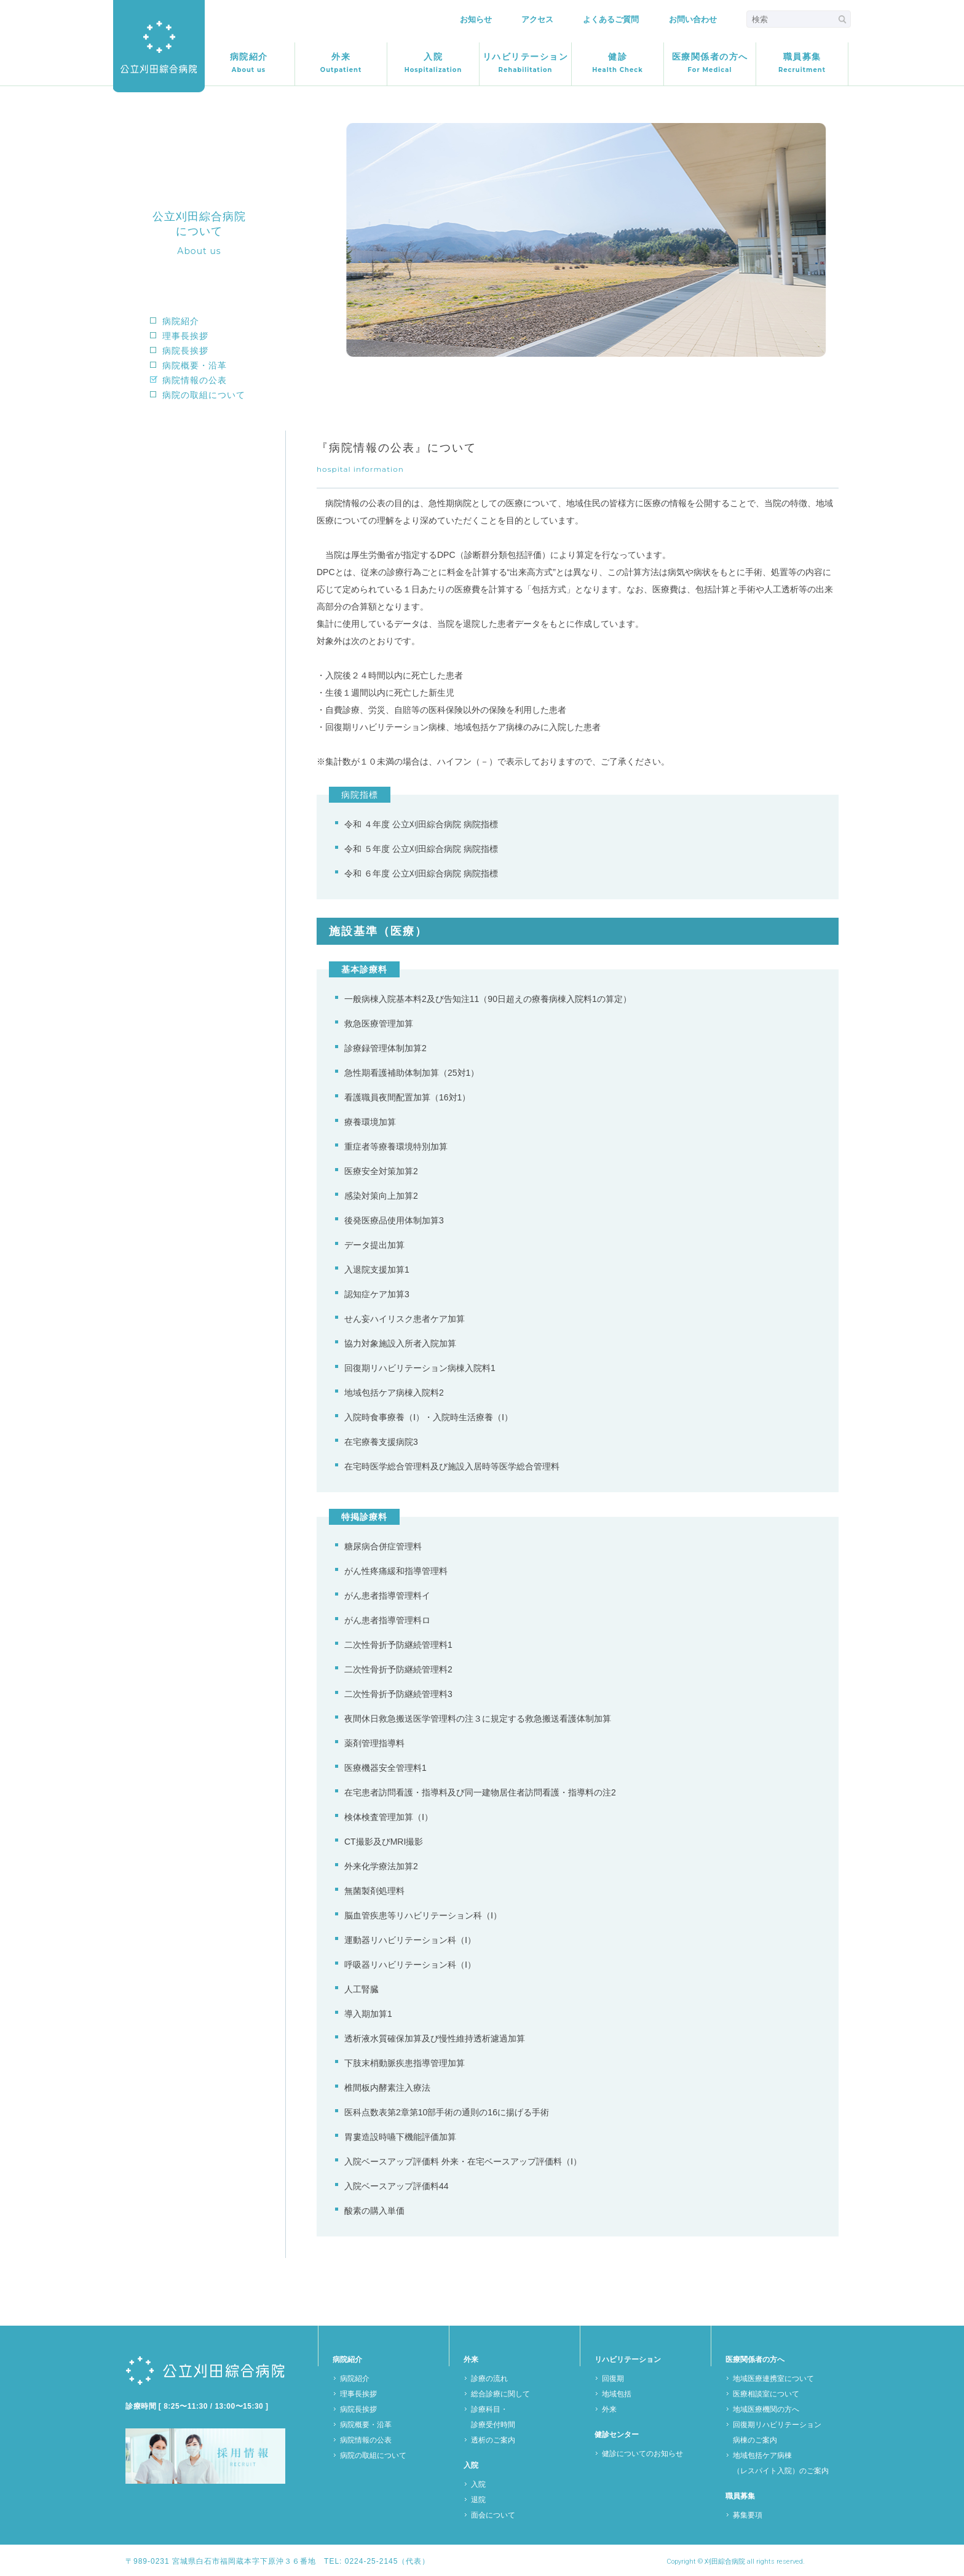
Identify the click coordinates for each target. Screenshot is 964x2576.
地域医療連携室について (773, 2378)
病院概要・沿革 (194, 365)
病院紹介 (249, 63)
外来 (341, 63)
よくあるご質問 (611, 19)
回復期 (613, 2378)
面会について (493, 2515)
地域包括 (616, 2394)
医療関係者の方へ (710, 63)
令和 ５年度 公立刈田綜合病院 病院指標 (421, 849)
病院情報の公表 (194, 380)
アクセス (537, 19)
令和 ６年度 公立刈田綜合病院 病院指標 (421, 873)
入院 (433, 63)
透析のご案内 (493, 2440)
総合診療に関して (500, 2394)
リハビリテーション (526, 63)
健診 (617, 63)
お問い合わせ (693, 19)
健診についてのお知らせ (642, 2453)
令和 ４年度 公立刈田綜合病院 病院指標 (421, 824)
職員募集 (802, 63)
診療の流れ (489, 2378)
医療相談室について (766, 2394)
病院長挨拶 (185, 351)
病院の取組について (203, 395)
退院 (478, 2499)
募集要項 (747, 2515)
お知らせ (476, 19)
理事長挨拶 (185, 336)
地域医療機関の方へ (766, 2409)
